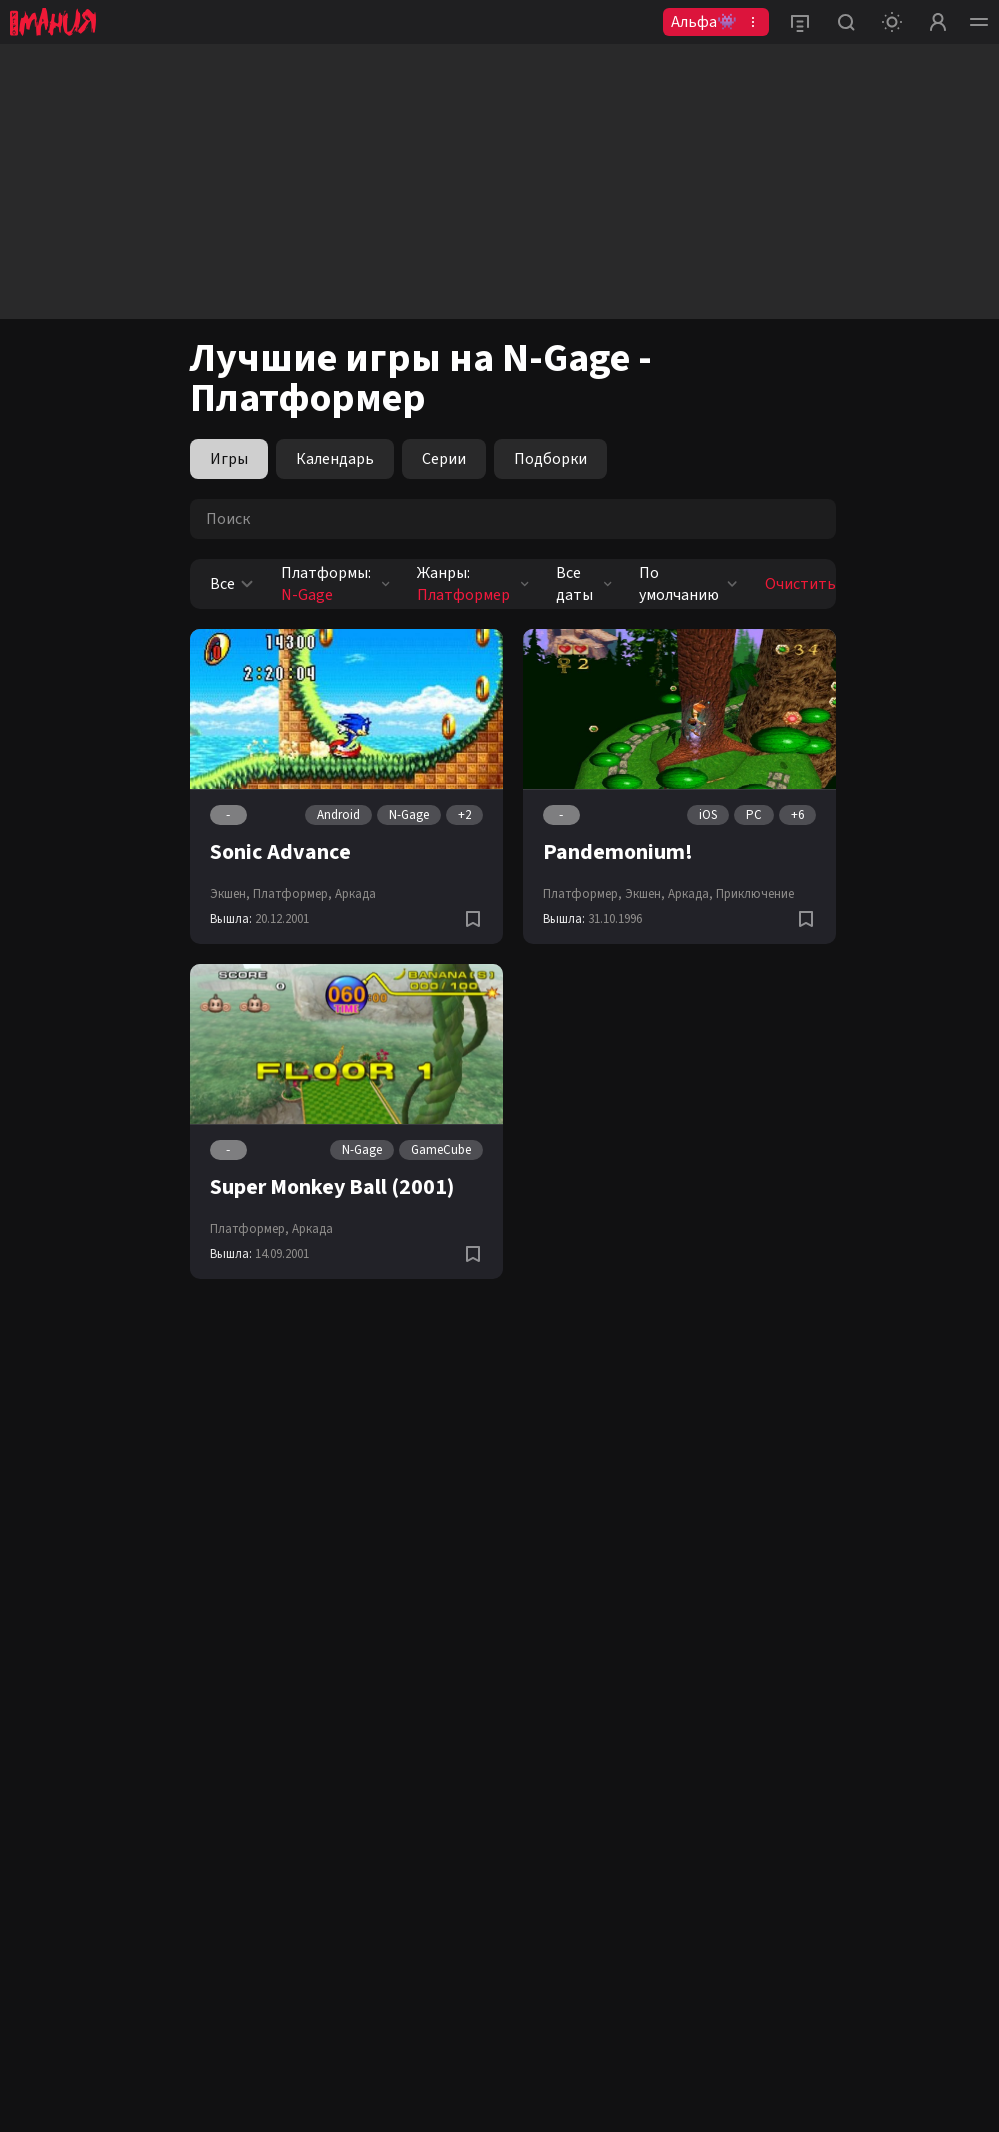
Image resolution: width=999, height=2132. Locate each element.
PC (754, 815)
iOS (708, 815)
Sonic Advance (280, 852)
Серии (444, 459)
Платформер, (292, 894)
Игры (229, 459)
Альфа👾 (704, 22)
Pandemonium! (618, 852)
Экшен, (230, 894)
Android (338, 815)
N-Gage (409, 815)
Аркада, (690, 894)
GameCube (441, 1150)
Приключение (755, 894)
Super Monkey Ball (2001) (332, 1187)
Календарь (335, 459)
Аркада (355, 894)
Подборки (550, 459)
